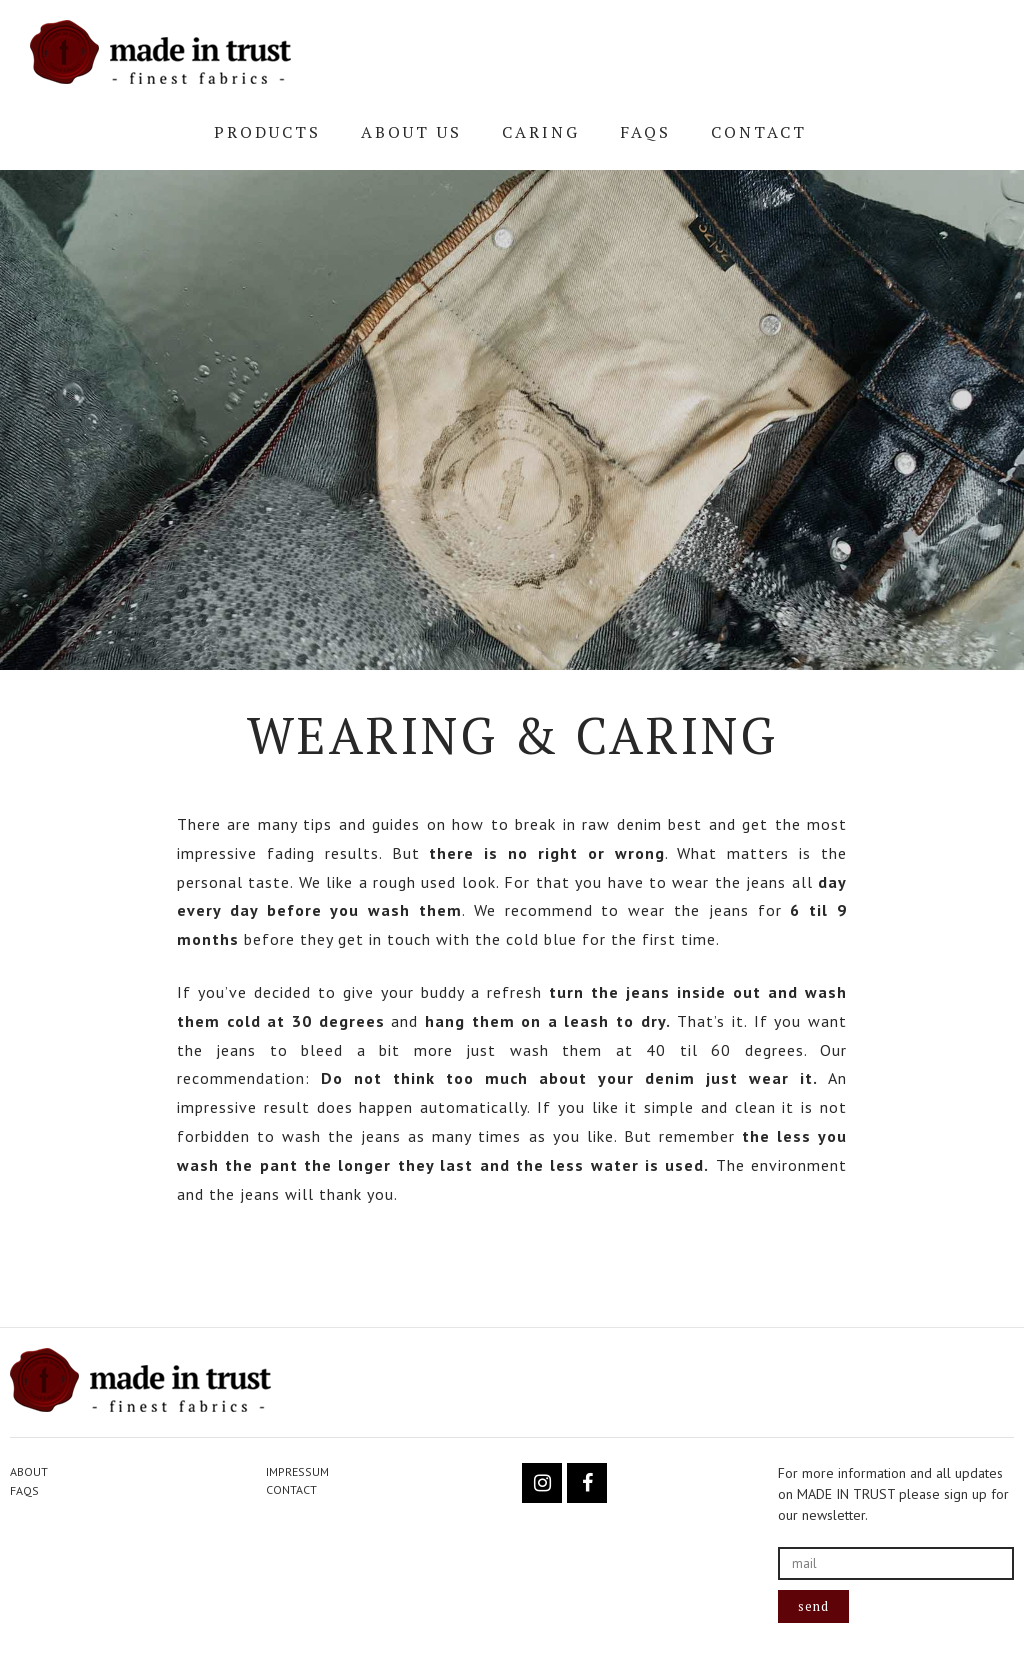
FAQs (645, 132)
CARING (541, 132)
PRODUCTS (267, 132)
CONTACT (759, 132)
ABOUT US (411, 132)
